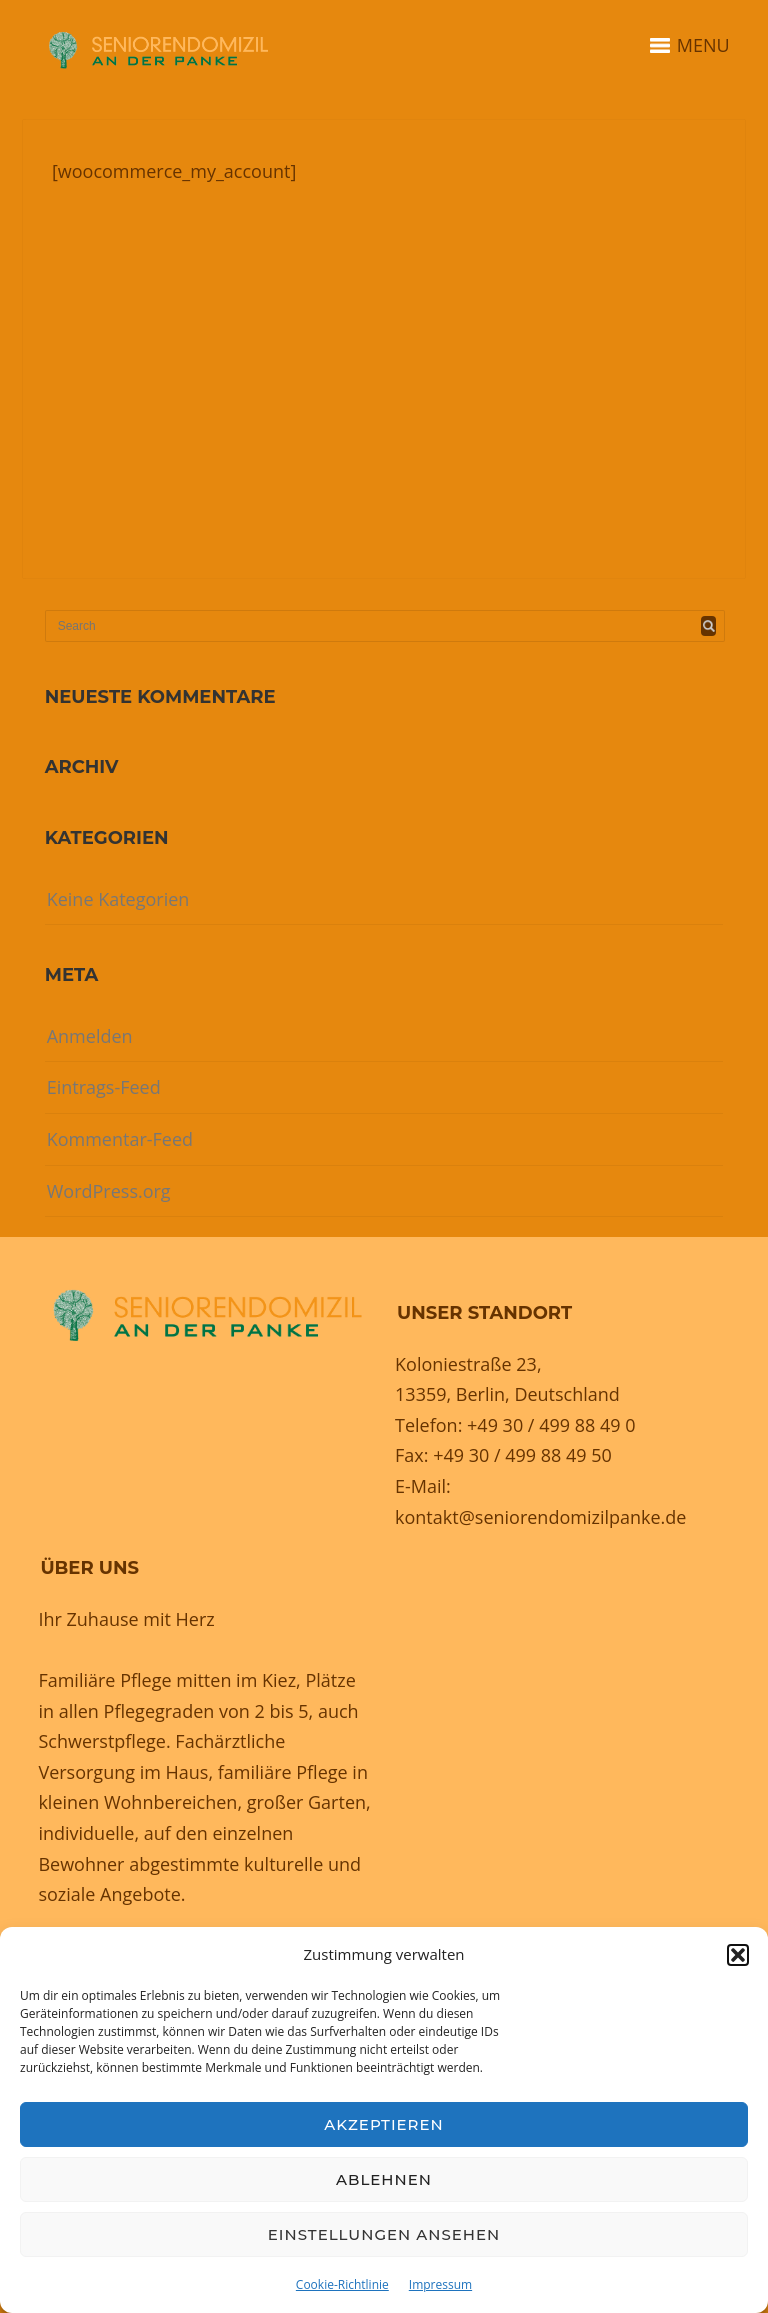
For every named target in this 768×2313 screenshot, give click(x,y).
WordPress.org (109, 1191)
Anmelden (90, 1036)
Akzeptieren (384, 2124)
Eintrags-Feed (104, 1087)
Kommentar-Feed (120, 1139)
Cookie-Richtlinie (342, 2284)
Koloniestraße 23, (468, 1364)
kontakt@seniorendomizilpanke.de (540, 1517)
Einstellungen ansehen (384, 2234)
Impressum (440, 2284)
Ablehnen (384, 2179)
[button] (738, 1955)
